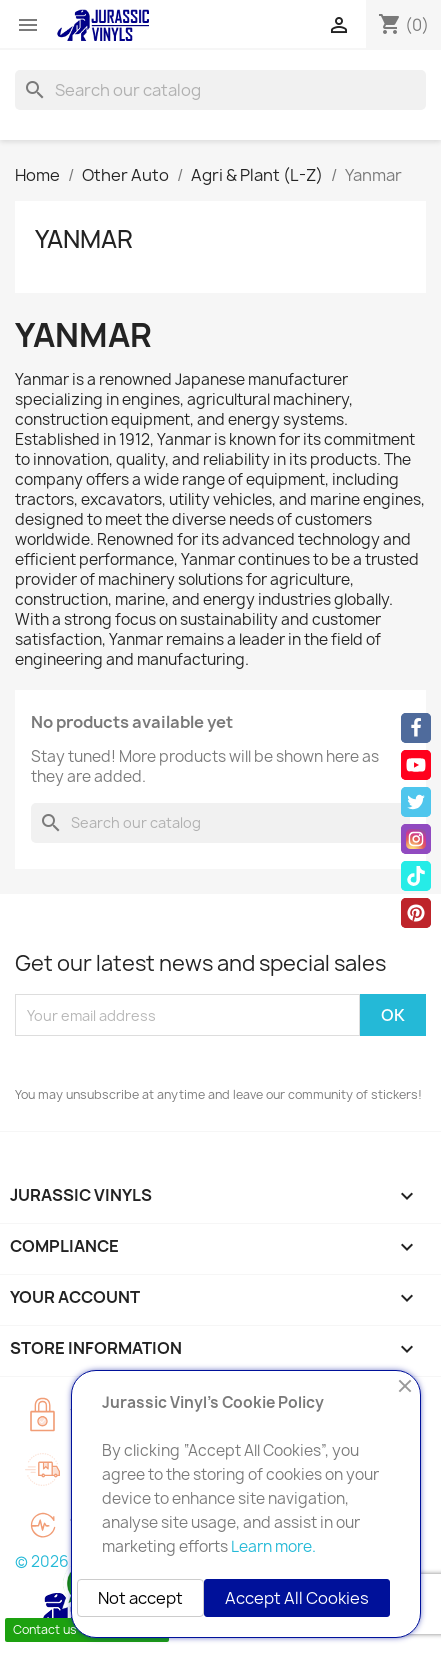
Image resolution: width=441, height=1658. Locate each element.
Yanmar (84, 239)
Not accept (140, 1598)
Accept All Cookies (297, 1598)
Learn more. (273, 1546)
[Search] (220, 90)
